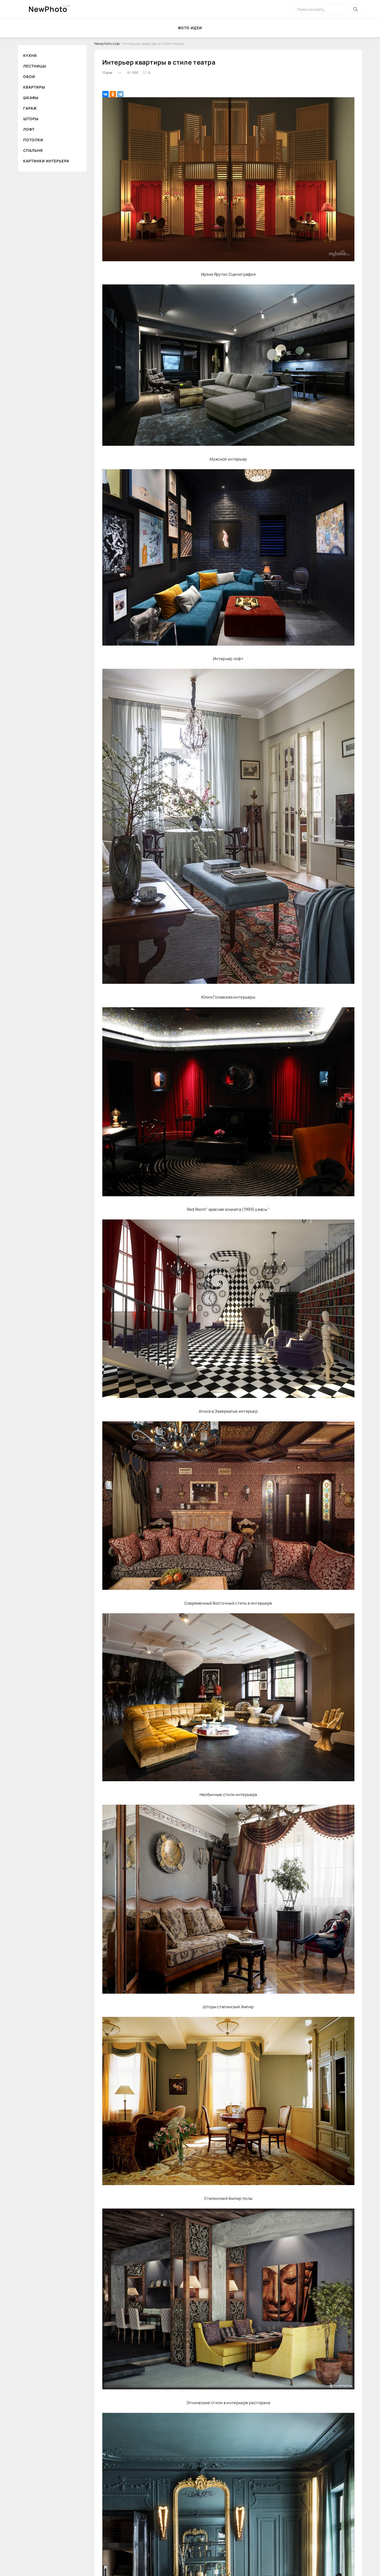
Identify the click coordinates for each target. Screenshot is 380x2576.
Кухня (30, 55)
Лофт (29, 129)
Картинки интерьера (46, 160)
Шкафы (31, 97)
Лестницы (34, 66)
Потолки (33, 139)
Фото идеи (190, 27)
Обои (29, 76)
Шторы (31, 118)
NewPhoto (47, 9)
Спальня (33, 150)
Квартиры (34, 87)
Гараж (30, 108)
